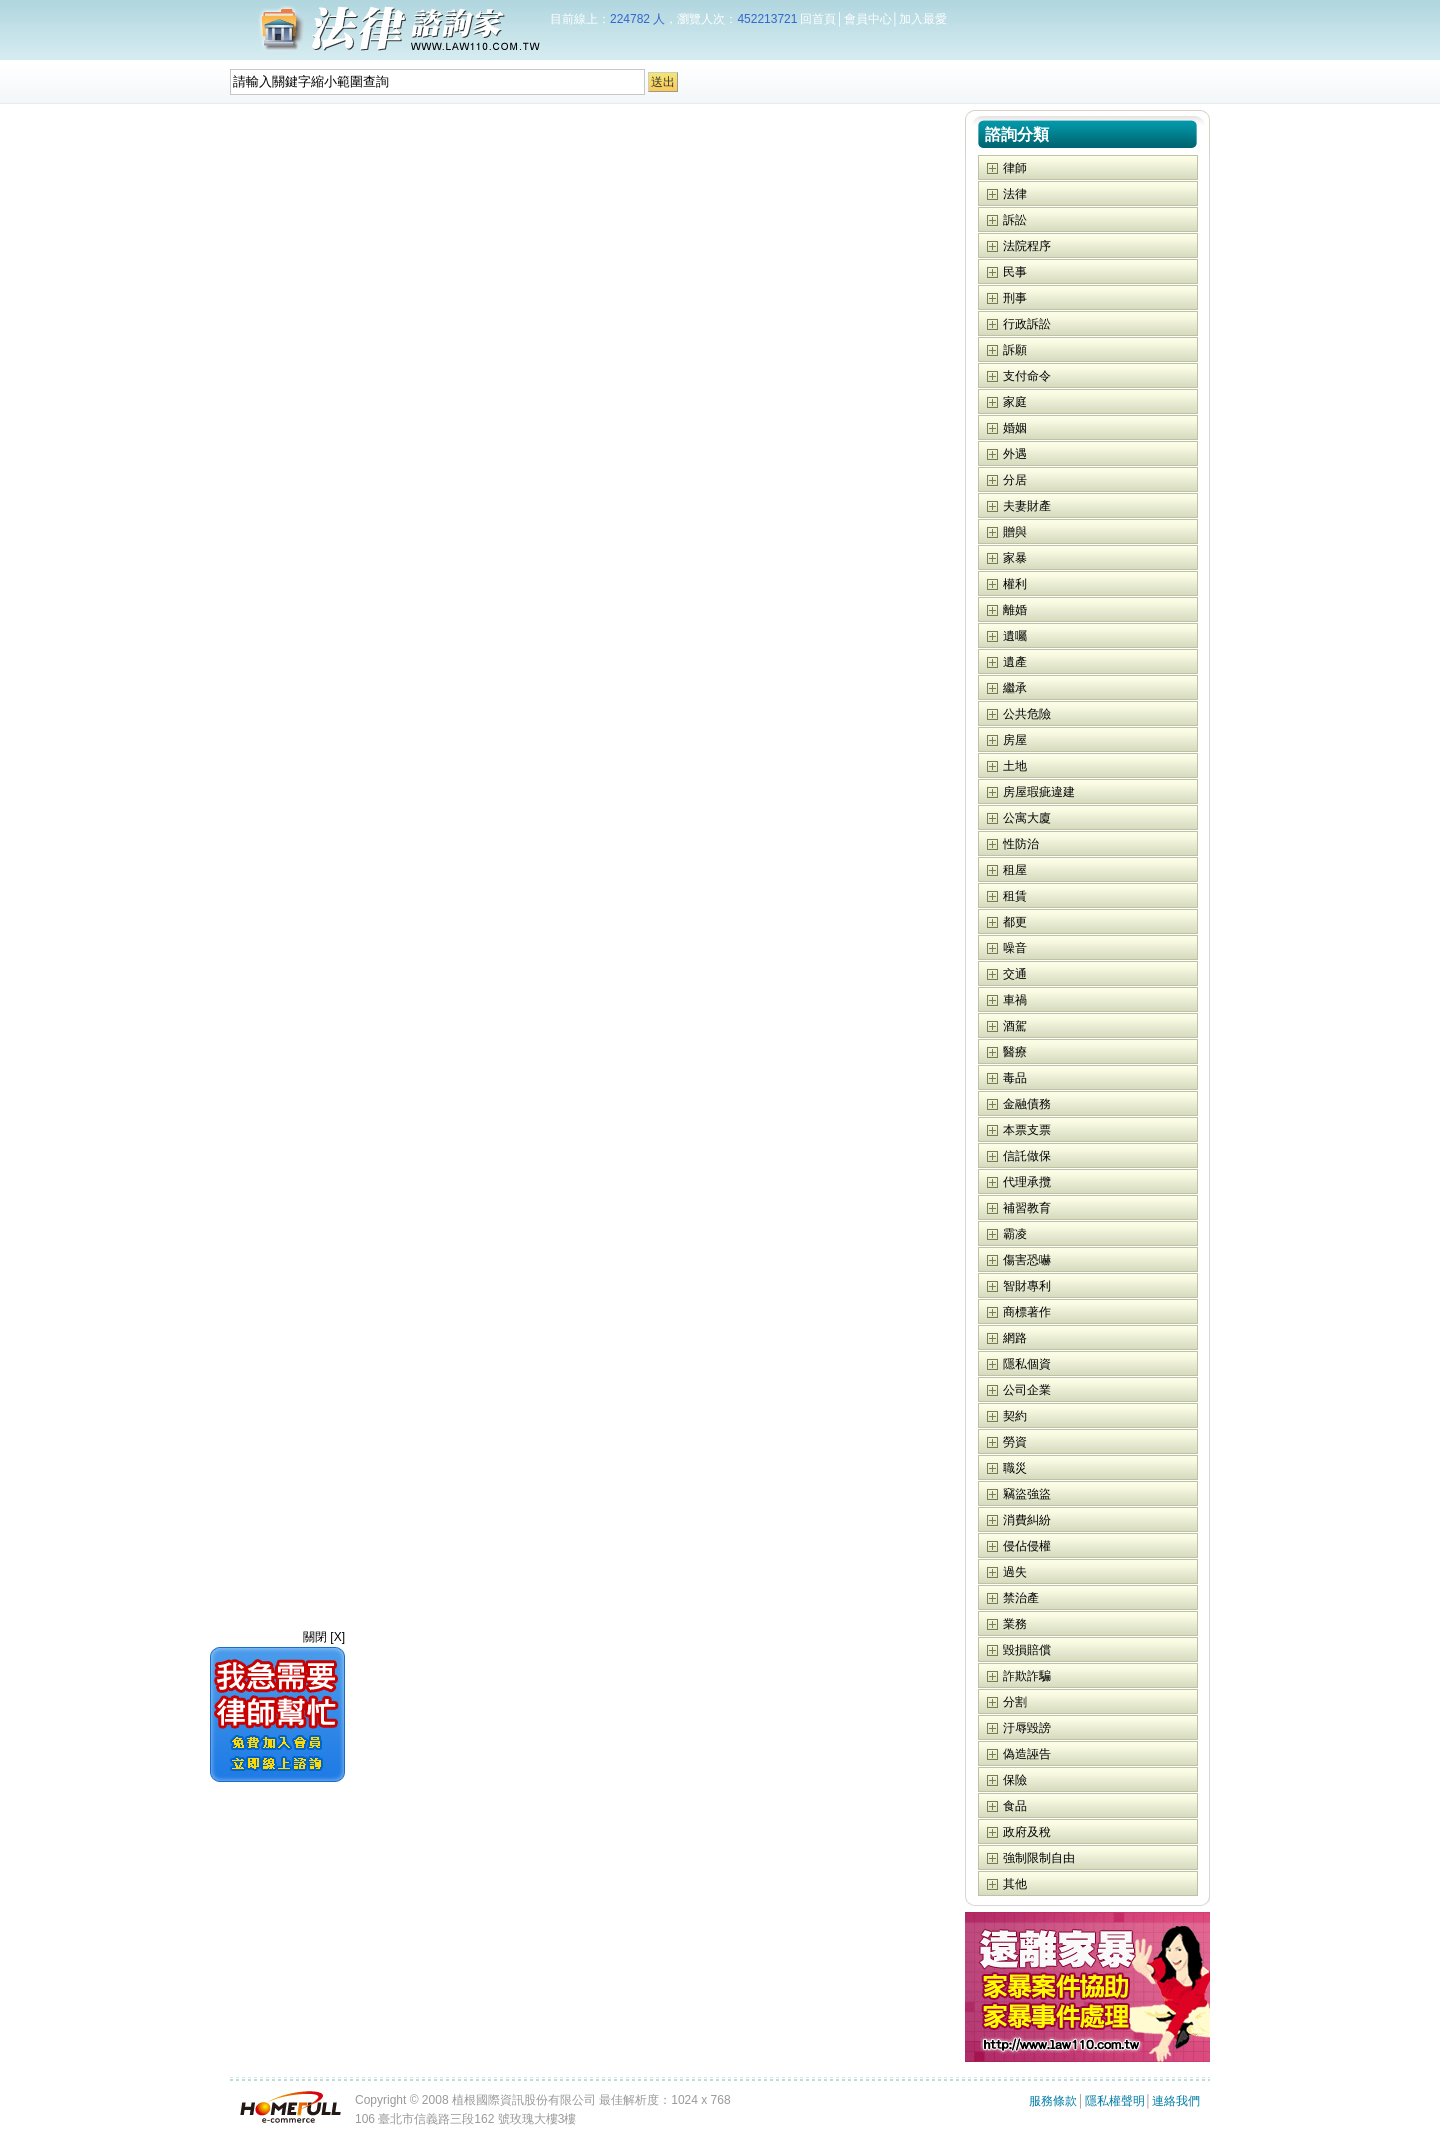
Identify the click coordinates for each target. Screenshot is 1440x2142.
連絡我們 (1176, 2101)
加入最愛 (923, 19)
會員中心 (868, 19)
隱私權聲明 (1115, 2101)
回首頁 (818, 19)
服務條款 (1053, 2101)
